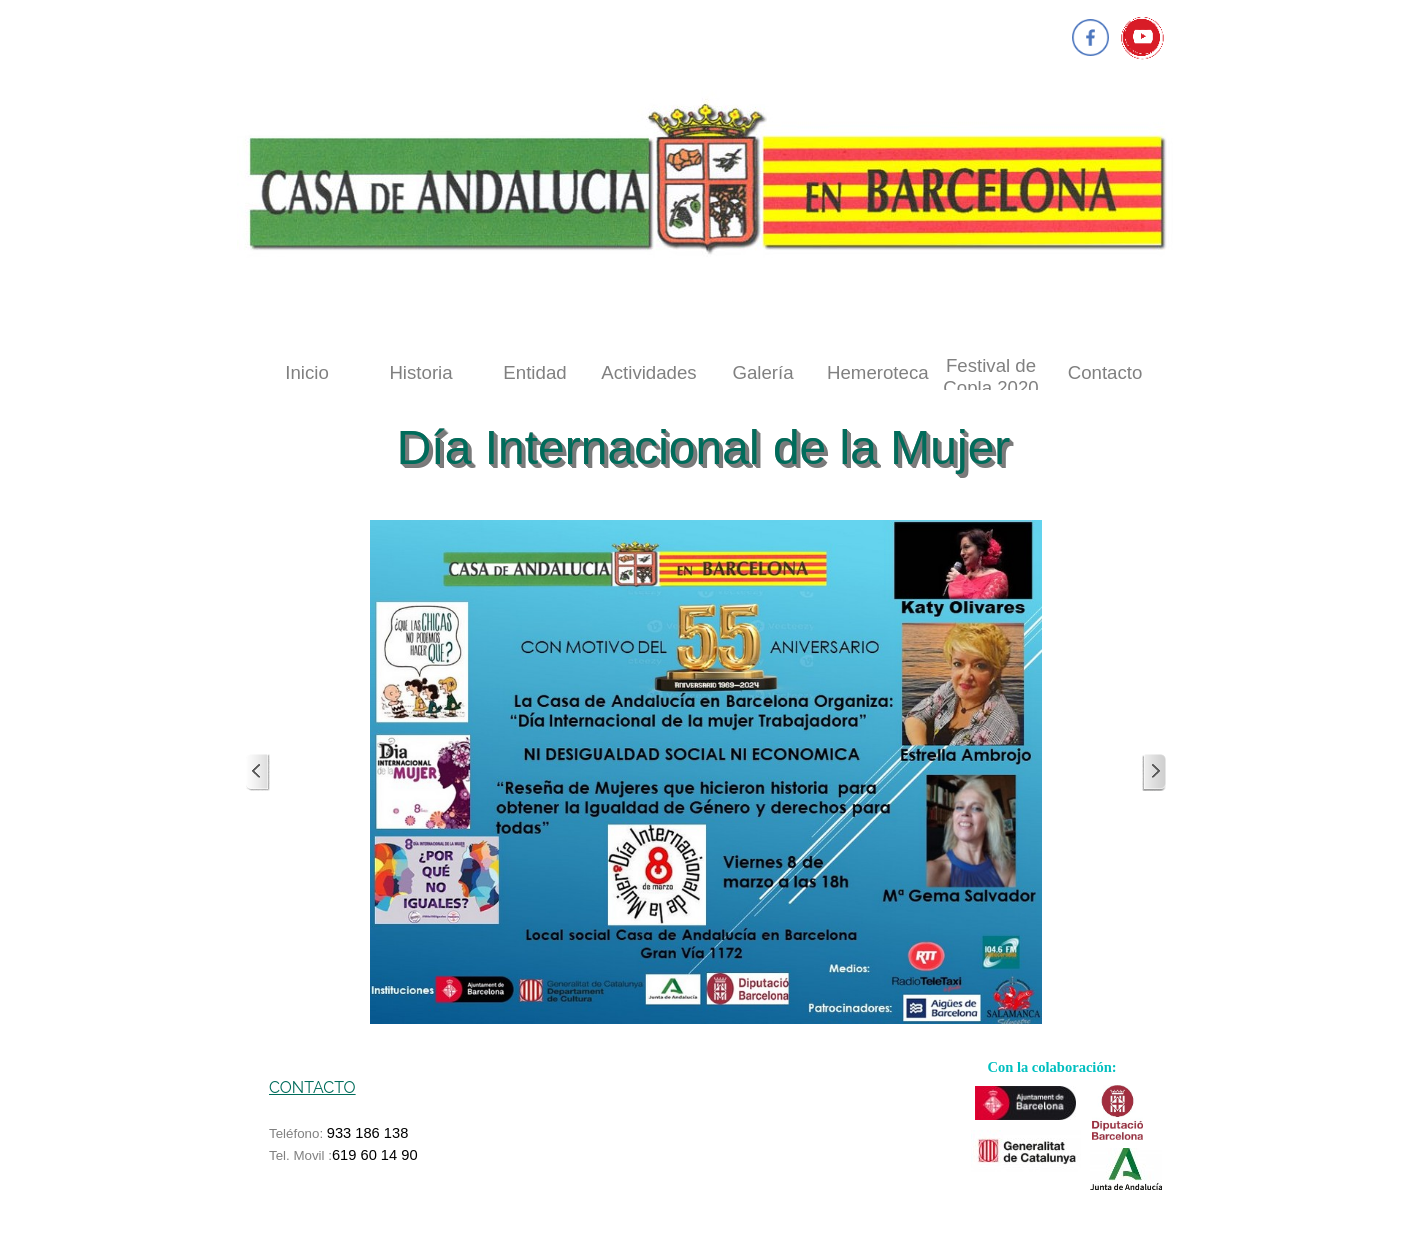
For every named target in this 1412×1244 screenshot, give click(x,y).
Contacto (1105, 372)
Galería (762, 372)
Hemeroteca (878, 372)
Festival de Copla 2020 (990, 376)
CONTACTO (312, 1087)
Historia (420, 372)
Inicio (307, 372)
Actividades (648, 372)
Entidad (534, 372)
